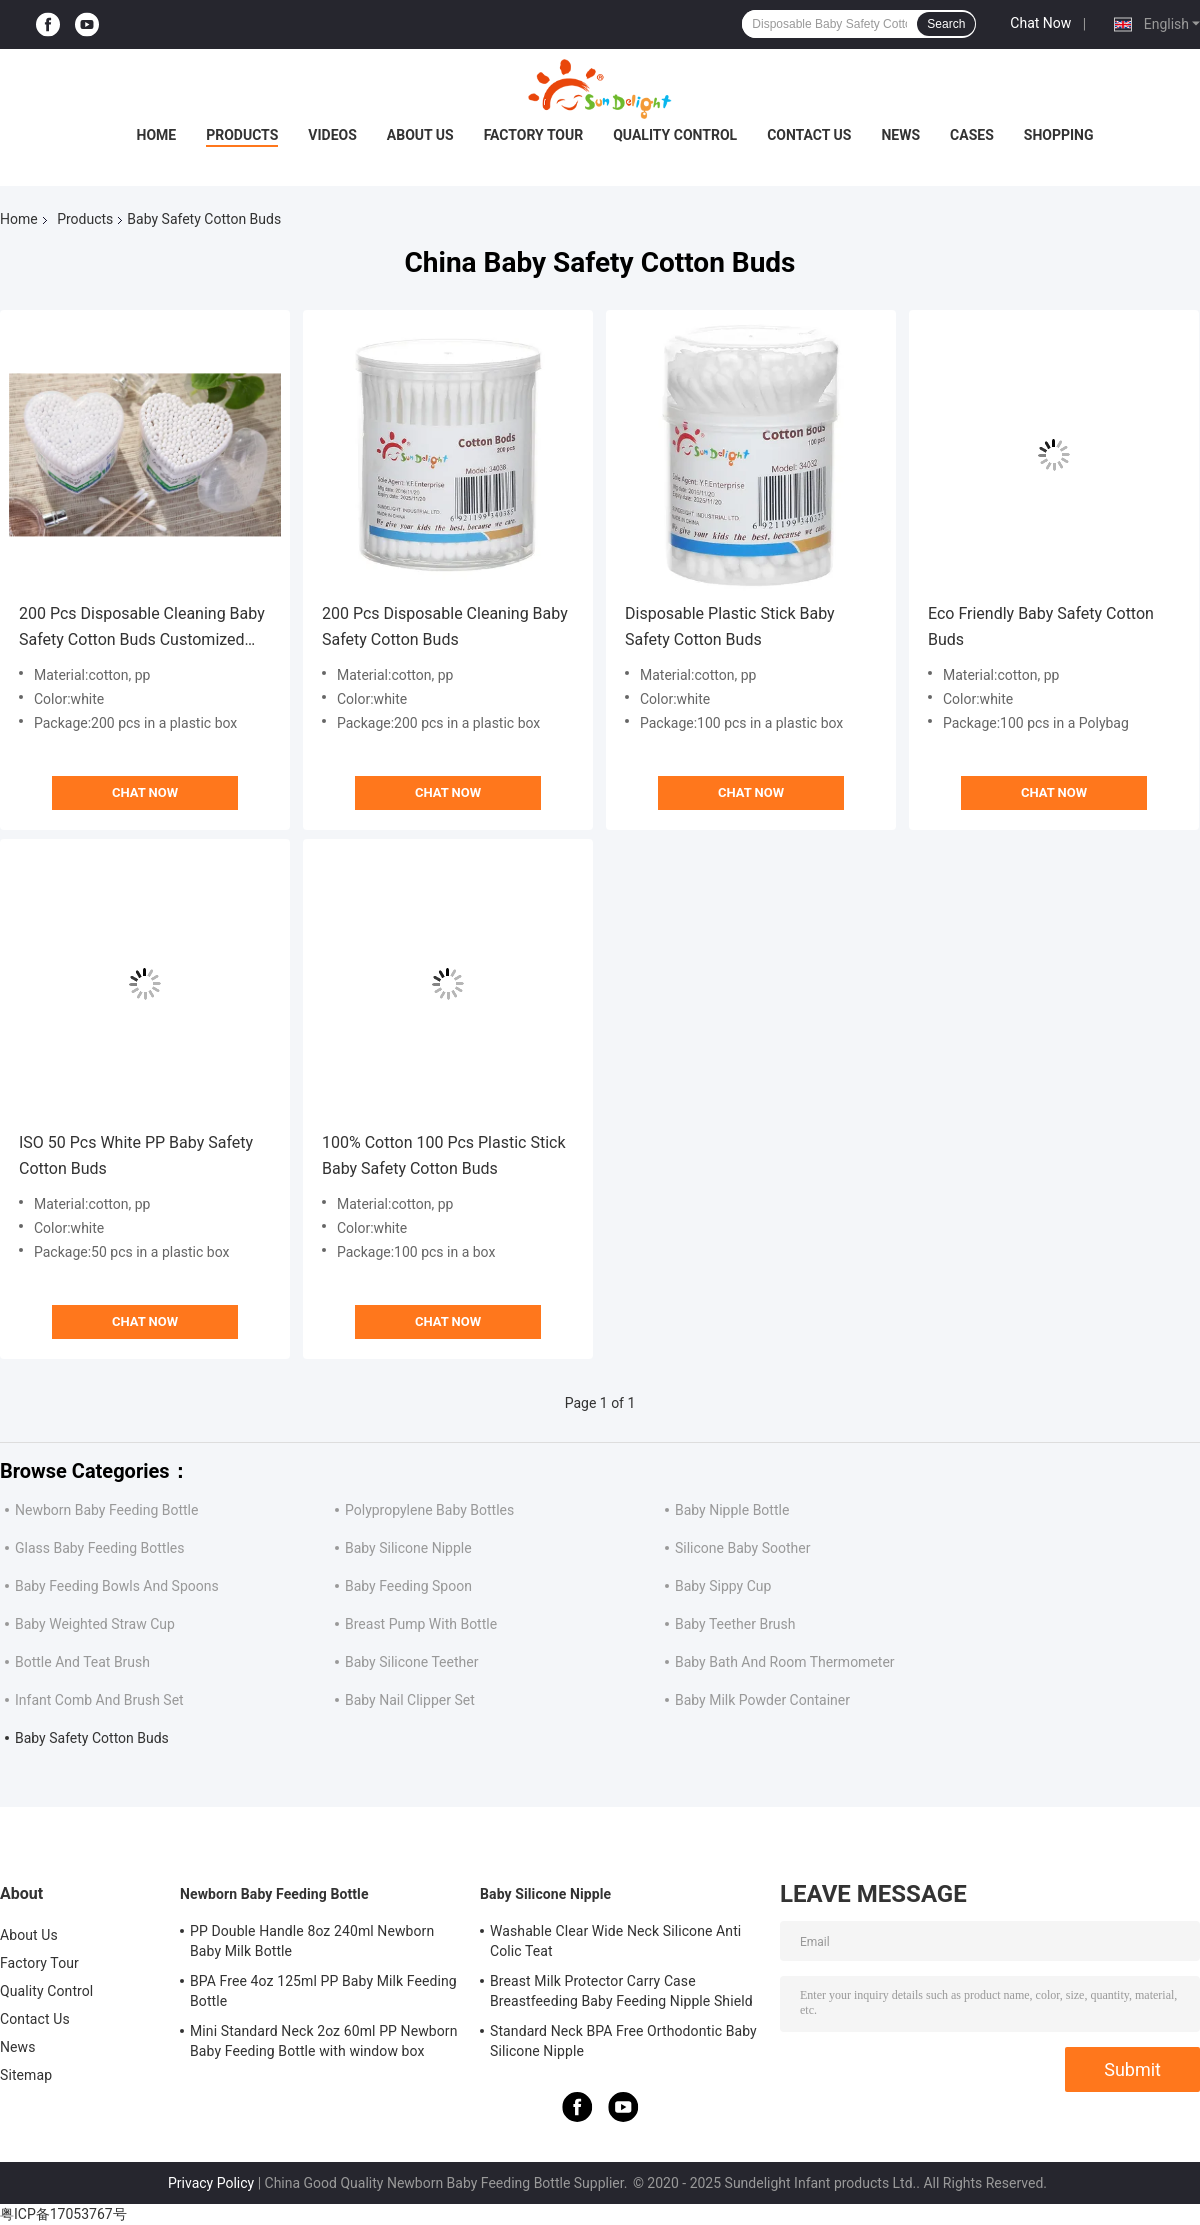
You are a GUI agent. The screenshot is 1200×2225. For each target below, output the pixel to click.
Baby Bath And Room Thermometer (785, 1662)
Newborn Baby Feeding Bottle (106, 1510)
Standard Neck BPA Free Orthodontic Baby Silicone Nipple (623, 2041)
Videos (332, 135)
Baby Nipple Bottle (732, 1510)
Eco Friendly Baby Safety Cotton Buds (1041, 626)
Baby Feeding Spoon (408, 1586)
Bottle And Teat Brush (82, 1662)
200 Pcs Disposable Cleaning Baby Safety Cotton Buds (445, 626)
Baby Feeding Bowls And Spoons (117, 1586)
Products (242, 135)
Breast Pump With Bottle (421, 1624)
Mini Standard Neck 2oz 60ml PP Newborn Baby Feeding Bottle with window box (324, 2041)
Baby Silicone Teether (411, 1662)
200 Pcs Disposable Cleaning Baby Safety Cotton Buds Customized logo (142, 628)
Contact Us (809, 135)
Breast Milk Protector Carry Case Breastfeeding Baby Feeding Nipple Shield (621, 1991)
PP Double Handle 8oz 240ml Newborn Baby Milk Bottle (312, 1941)
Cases (972, 135)
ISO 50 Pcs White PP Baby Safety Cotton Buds (136, 1155)
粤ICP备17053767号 (63, 2214)
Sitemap (26, 2075)
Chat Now (1040, 23)
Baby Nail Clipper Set (410, 1700)
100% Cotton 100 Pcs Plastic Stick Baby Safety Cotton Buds (444, 1155)
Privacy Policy (211, 2183)
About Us (420, 135)
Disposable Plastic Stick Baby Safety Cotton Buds (730, 626)
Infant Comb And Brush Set (99, 1700)
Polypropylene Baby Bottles (429, 1510)
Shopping (1059, 135)
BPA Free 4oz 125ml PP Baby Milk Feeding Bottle (323, 1991)
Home (157, 135)
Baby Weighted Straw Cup (95, 1624)
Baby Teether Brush (735, 1624)
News (900, 135)
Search (946, 24)
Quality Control (675, 135)
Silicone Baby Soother (742, 1548)
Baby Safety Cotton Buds (92, 1738)
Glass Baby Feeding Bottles (99, 1548)
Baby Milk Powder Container (762, 1700)
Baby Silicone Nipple (408, 1548)
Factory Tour (534, 135)
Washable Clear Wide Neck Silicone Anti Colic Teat (615, 1941)
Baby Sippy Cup (723, 1586)
